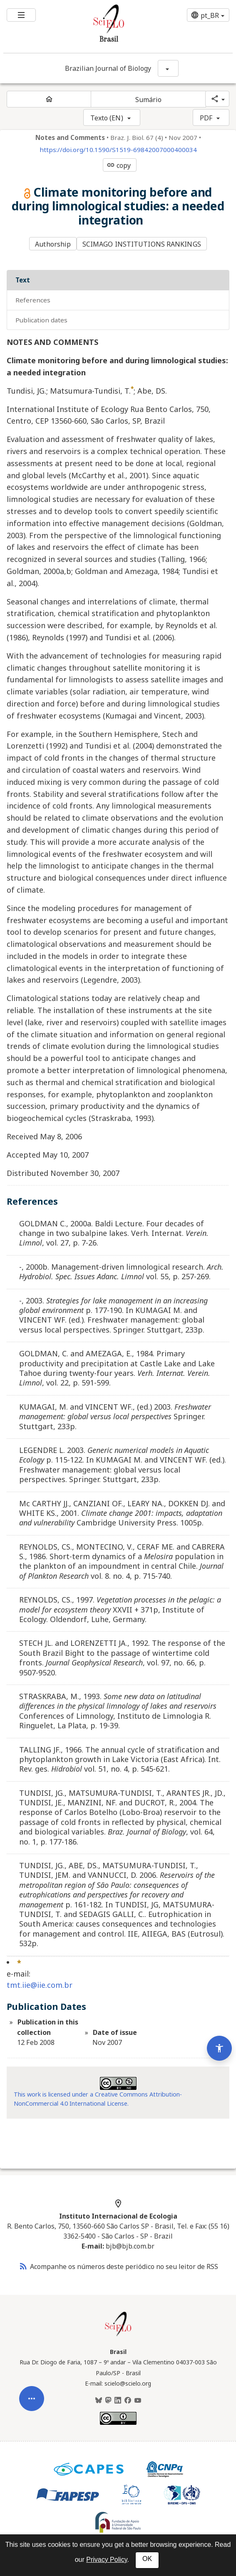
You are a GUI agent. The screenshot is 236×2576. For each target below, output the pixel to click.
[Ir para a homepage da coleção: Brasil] (99, 26)
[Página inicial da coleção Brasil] (118, 2335)
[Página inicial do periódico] (49, 99)
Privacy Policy (106, 2559)
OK (147, 2558)
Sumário (148, 99)
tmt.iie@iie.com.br (39, 1985)
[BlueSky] (98, 2400)
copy (119, 165)
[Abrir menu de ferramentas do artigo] (31, 2411)
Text (22, 280)
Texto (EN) (106, 117)
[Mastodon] (108, 2400)
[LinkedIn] (117, 2400)
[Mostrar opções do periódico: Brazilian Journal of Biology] (168, 68)
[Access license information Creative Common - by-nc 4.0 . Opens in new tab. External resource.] (118, 2083)
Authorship (53, 244)
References (32, 300)
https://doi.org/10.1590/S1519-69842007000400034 (118, 149)
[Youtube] (137, 2400)
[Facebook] (127, 2400)
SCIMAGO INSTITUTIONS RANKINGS (141, 244)
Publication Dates (41, 320)
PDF (206, 117)
